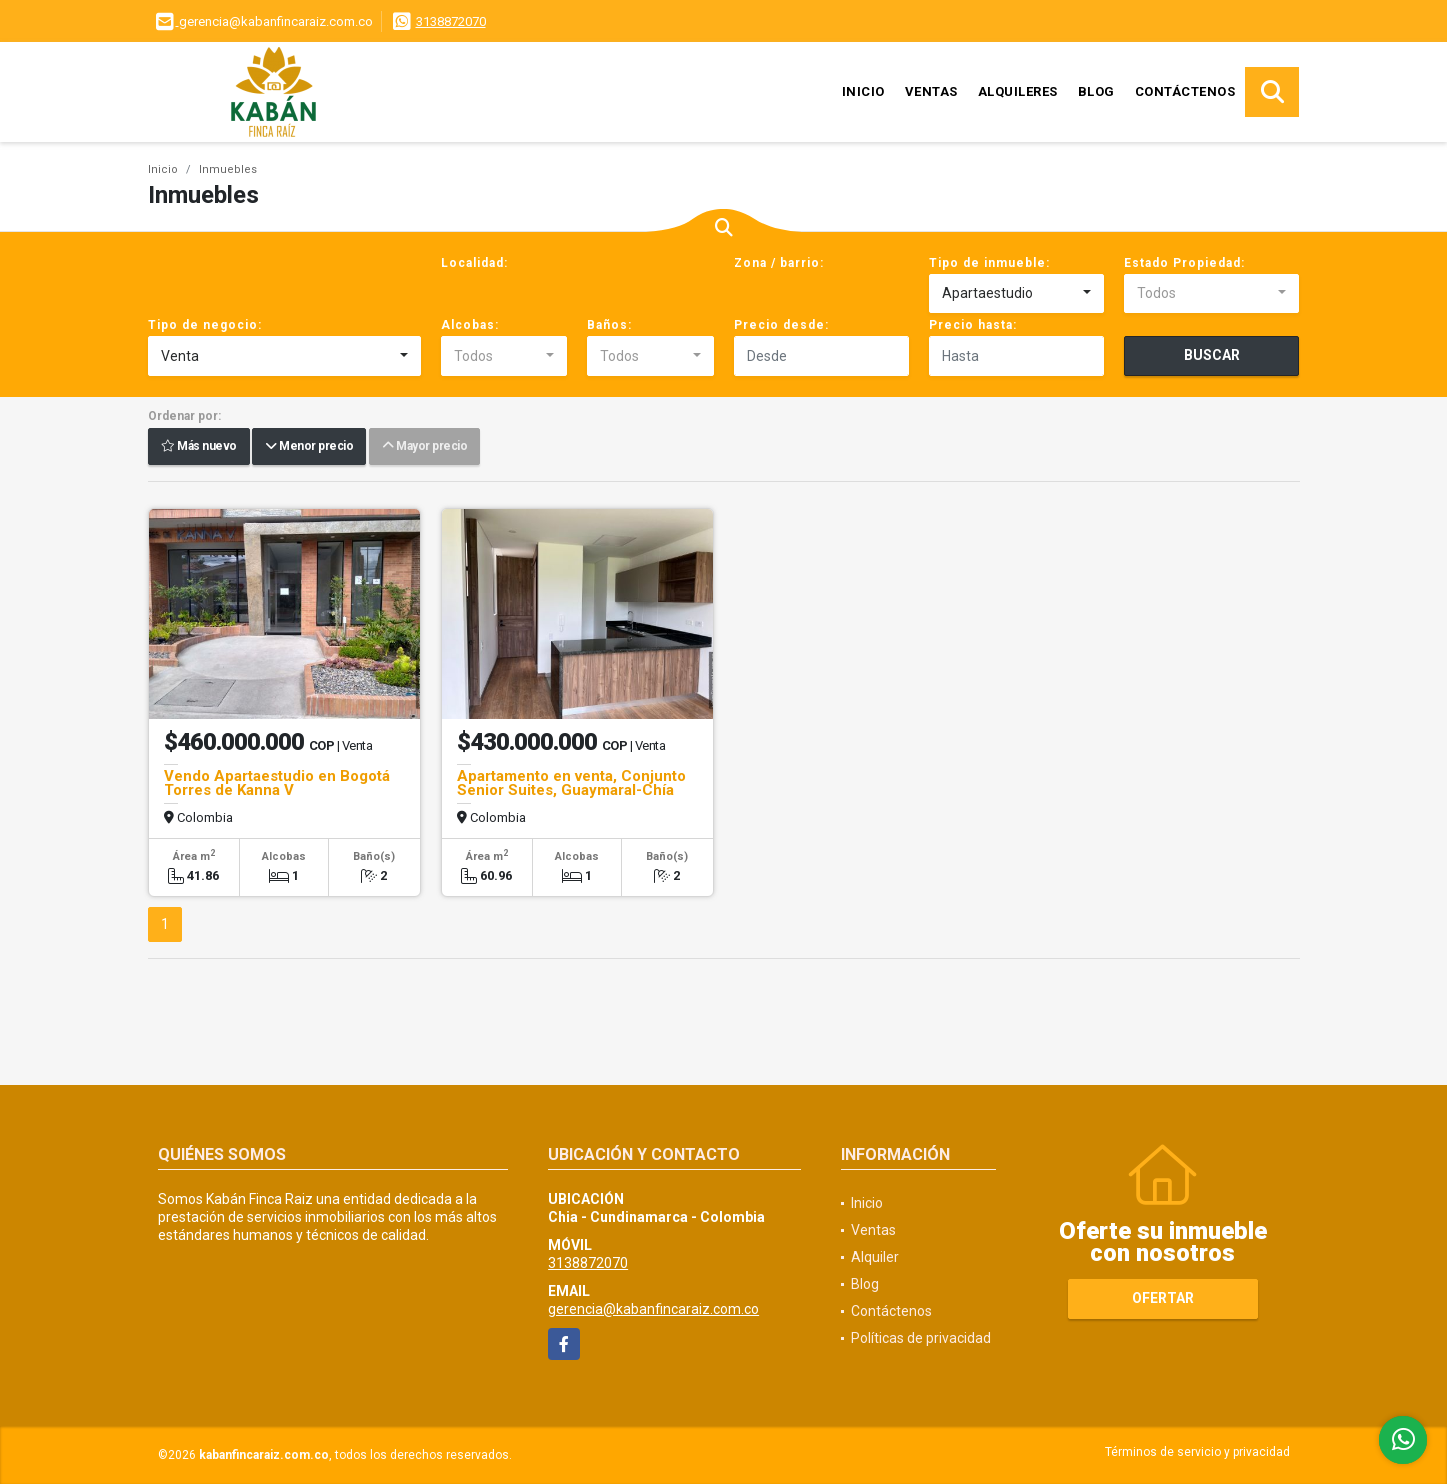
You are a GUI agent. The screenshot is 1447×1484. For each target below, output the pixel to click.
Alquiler (875, 1257)
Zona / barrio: (779, 263)
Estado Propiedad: (1184, 263)
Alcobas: (470, 325)
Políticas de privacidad (921, 1338)
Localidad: (474, 263)
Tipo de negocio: (205, 325)
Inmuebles (228, 169)
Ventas (931, 91)
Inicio (863, 91)
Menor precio (309, 447)
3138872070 (451, 21)
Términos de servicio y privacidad (1197, 1452)
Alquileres (1018, 91)
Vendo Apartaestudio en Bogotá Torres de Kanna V (277, 783)
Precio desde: (781, 325)
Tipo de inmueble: (989, 263)
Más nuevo (199, 447)
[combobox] (1016, 294)
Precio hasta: (973, 325)
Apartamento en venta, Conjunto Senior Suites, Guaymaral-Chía (571, 783)
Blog (1096, 91)
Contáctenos (1185, 91)
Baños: (609, 325)
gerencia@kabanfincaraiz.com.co (653, 1309)
